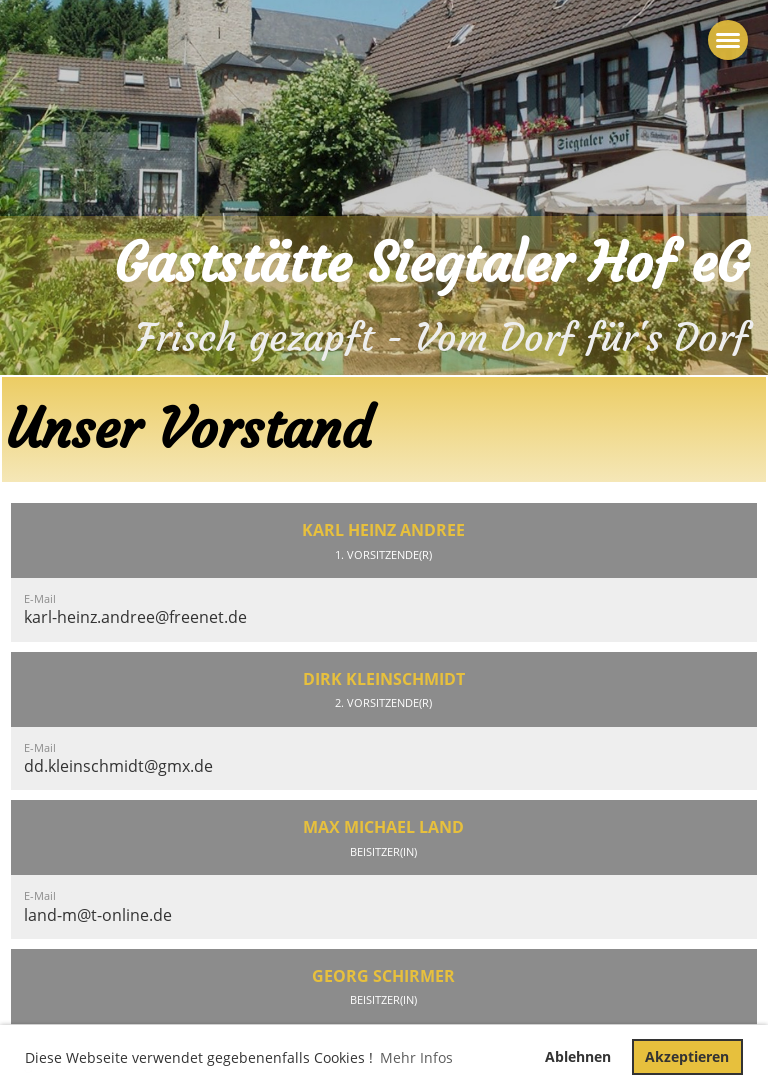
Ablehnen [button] (578, 1056)
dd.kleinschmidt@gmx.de (118, 766)
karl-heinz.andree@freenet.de (135, 617)
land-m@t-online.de (98, 915)
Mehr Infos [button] (416, 1057)
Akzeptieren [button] (687, 1056)
